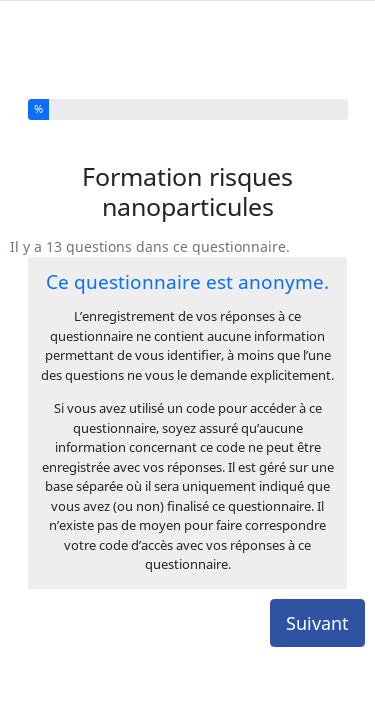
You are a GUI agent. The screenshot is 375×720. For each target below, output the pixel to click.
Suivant (317, 581)
